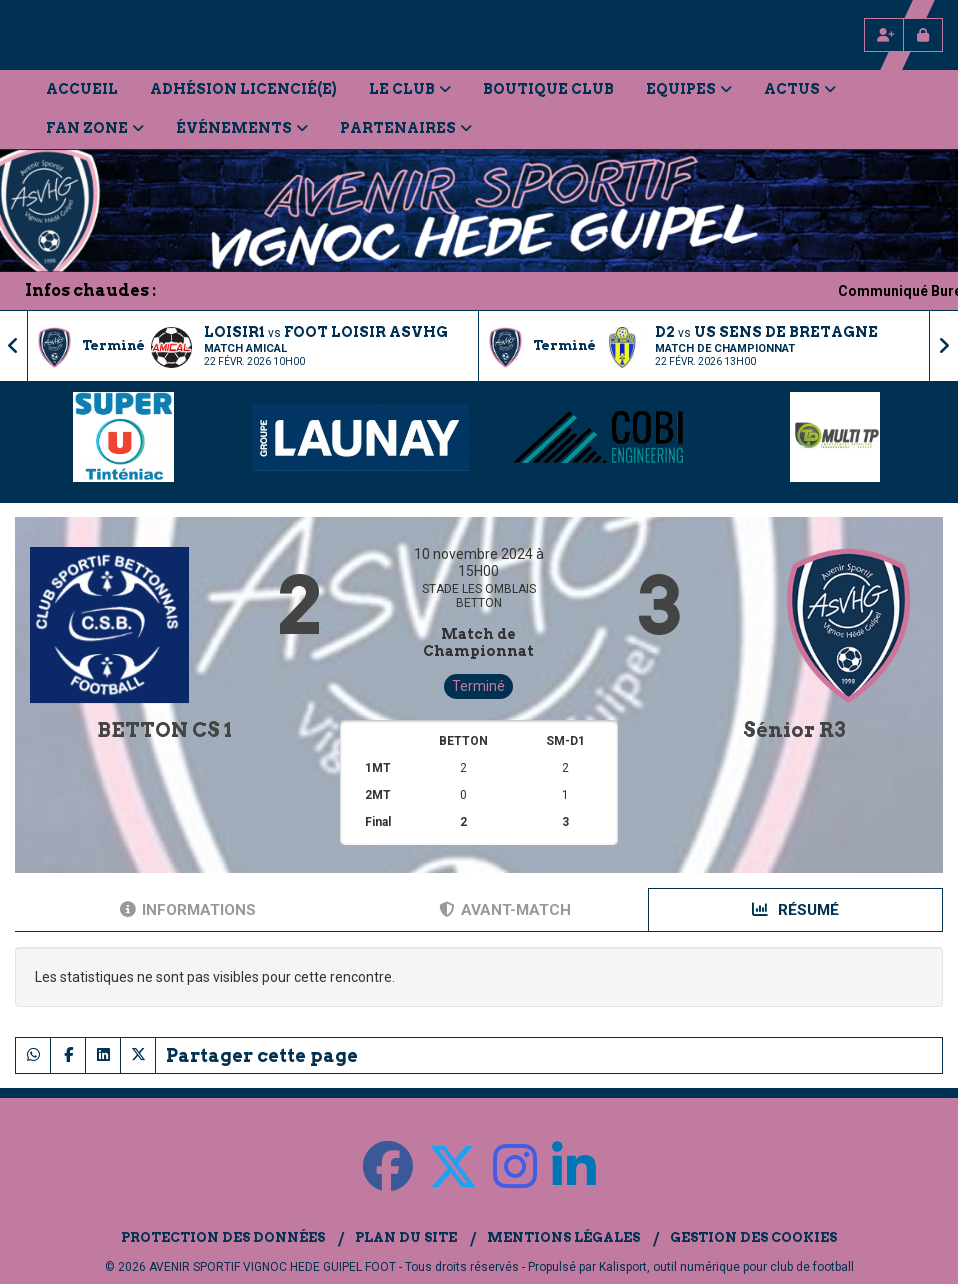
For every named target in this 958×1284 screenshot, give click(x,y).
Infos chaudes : (90, 290)
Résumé (795, 910)
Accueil (82, 89)
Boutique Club (548, 89)
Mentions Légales (563, 1237)
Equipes (689, 89)
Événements (242, 128)
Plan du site (406, 1237)
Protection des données (223, 1237)
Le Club (410, 89)
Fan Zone (95, 128)
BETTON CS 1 (164, 730)
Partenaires (406, 128)
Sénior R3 (794, 730)
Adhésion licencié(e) (243, 89)
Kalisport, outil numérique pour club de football (726, 1267)
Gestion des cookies (753, 1237)
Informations (188, 910)
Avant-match (505, 910)
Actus (800, 89)
